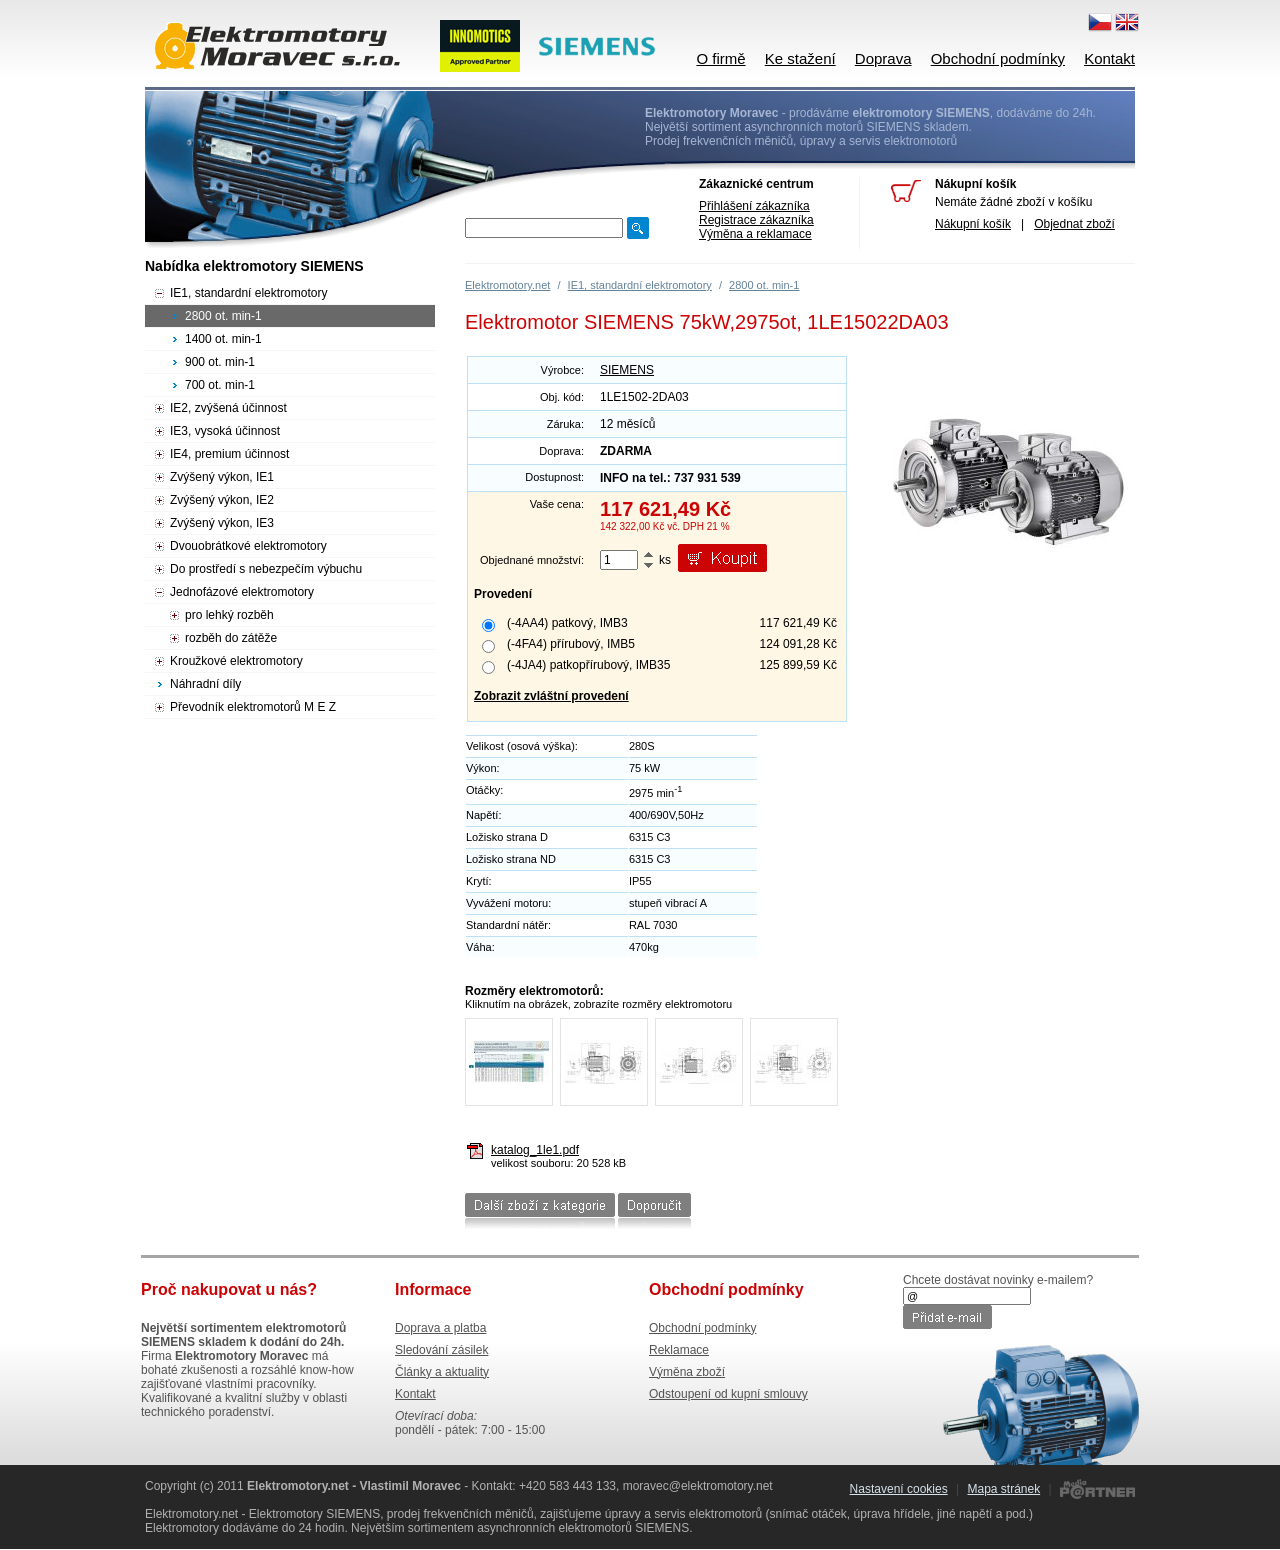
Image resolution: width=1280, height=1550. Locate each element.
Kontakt (1109, 58)
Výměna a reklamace (755, 234)
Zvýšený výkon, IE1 (222, 477)
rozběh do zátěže (231, 638)
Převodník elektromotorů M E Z (253, 707)
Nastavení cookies (899, 1489)
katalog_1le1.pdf (535, 1150)
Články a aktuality (442, 1372)
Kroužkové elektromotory (236, 661)
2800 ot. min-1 (764, 285)
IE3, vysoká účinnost (225, 431)
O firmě (720, 58)
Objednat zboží (1074, 224)
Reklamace (679, 1350)
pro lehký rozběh (229, 615)
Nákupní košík (973, 224)
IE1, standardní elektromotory (640, 285)
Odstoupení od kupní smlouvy (728, 1394)
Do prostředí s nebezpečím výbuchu (266, 569)
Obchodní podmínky (998, 58)
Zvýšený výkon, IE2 (222, 500)
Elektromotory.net (507, 285)
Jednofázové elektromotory (242, 592)
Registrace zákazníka (756, 220)
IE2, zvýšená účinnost (228, 408)
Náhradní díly (205, 684)
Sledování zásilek (441, 1350)
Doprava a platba (440, 1328)
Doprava (883, 58)
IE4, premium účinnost (229, 454)
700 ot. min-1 (220, 385)
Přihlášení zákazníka (754, 206)
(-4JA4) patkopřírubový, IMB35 (588, 665)
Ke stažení (800, 58)
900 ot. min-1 (220, 362)
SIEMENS (627, 370)
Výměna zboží (687, 1372)
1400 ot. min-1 (223, 339)
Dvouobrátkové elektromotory (248, 546)
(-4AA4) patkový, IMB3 (567, 623)
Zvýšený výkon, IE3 (222, 523)
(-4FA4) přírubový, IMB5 (571, 644)
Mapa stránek (1003, 1489)
